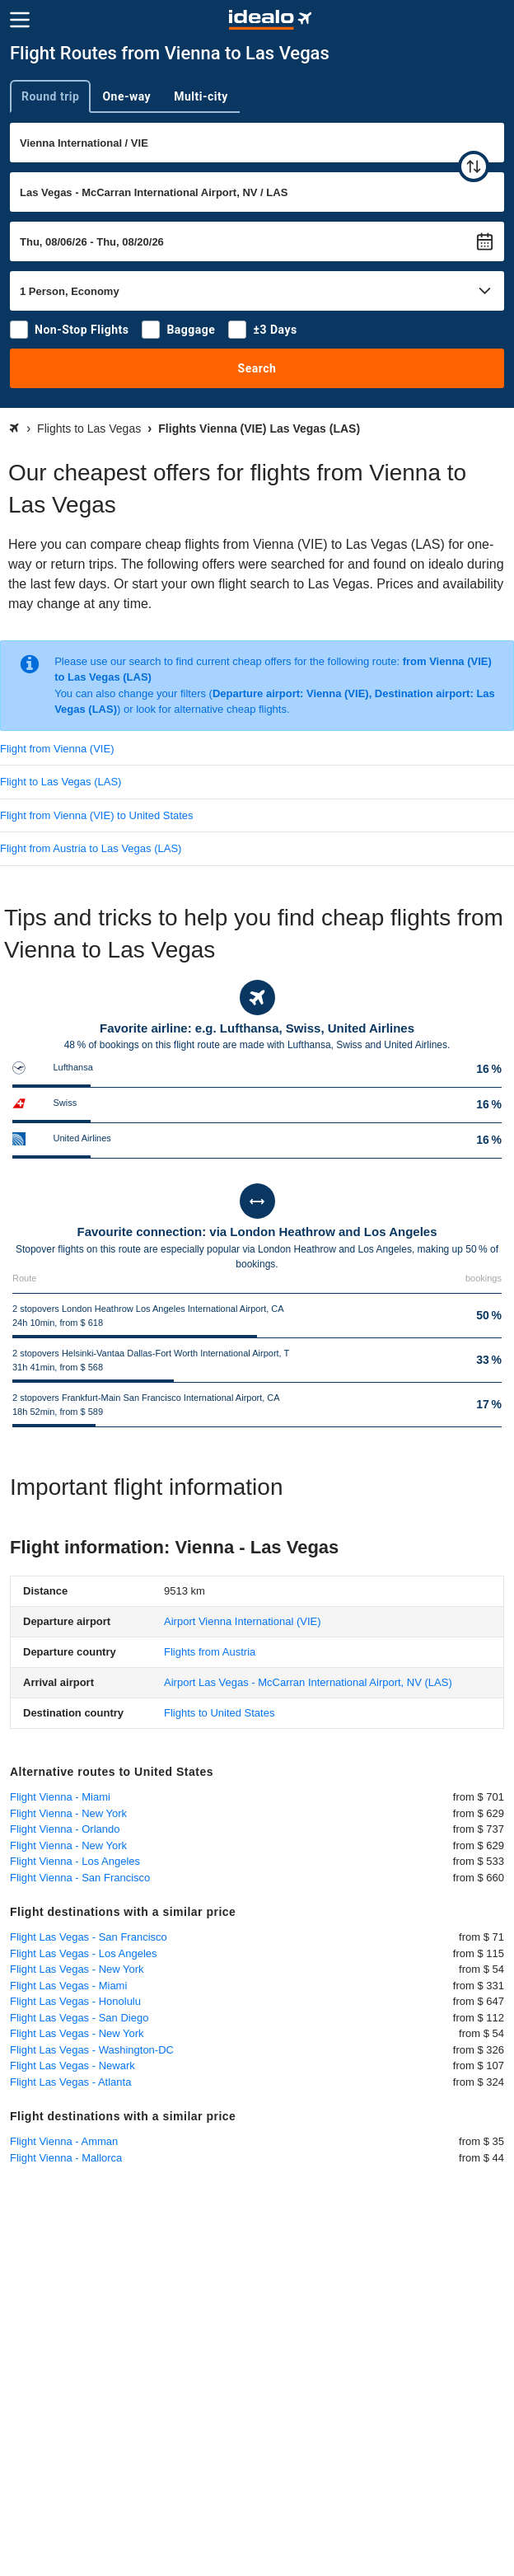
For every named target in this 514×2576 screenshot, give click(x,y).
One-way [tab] (126, 96)
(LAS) (308, 1682)
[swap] (473, 166)
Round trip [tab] (50, 96)
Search (257, 368)
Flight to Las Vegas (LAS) (60, 781)
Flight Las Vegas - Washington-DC (92, 2050)
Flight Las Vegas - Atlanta (70, 2082)
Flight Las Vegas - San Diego (79, 2018)
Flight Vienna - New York (68, 1813)
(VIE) (242, 1621)
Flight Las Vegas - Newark (72, 2065)
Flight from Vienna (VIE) (57, 748)
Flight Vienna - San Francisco (80, 1877)
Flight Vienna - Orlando (64, 1829)
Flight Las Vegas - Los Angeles (83, 1953)
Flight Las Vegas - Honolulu (75, 2001)
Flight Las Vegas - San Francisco (88, 1937)
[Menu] (19, 19)
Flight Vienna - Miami (60, 1797)
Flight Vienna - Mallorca (66, 2158)
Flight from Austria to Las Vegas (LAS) (90, 848)
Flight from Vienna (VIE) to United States (97, 815)
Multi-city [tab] (201, 96)
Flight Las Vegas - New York (77, 1969)
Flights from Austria (209, 1652)
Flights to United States (219, 1713)
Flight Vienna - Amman (64, 2141)
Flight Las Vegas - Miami (68, 1985)
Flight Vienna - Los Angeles (75, 1861)
